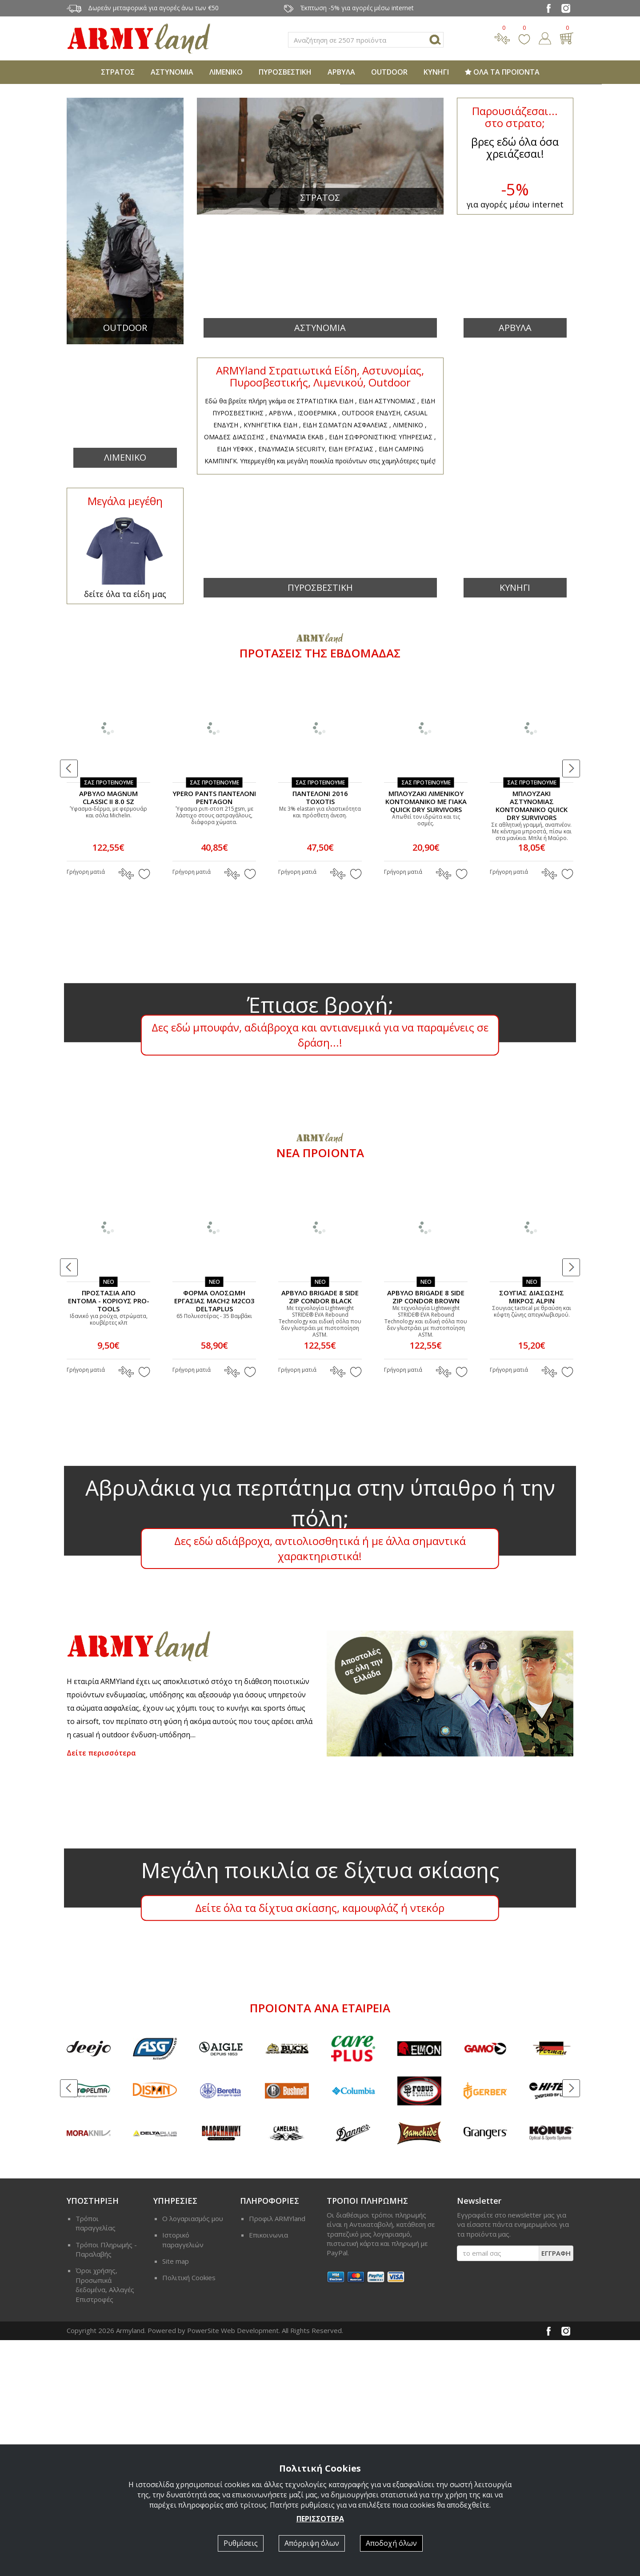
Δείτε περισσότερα (101, 1989)
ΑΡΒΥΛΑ (341, 72)
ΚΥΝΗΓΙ (436, 72)
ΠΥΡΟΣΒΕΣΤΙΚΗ (285, 72)
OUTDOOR (389, 72)
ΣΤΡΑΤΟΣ (118, 72)
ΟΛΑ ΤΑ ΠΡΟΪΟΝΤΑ (502, 72)
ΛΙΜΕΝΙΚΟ (226, 72)
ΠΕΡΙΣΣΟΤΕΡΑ (320, 2519)
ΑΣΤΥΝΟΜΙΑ (172, 72)
